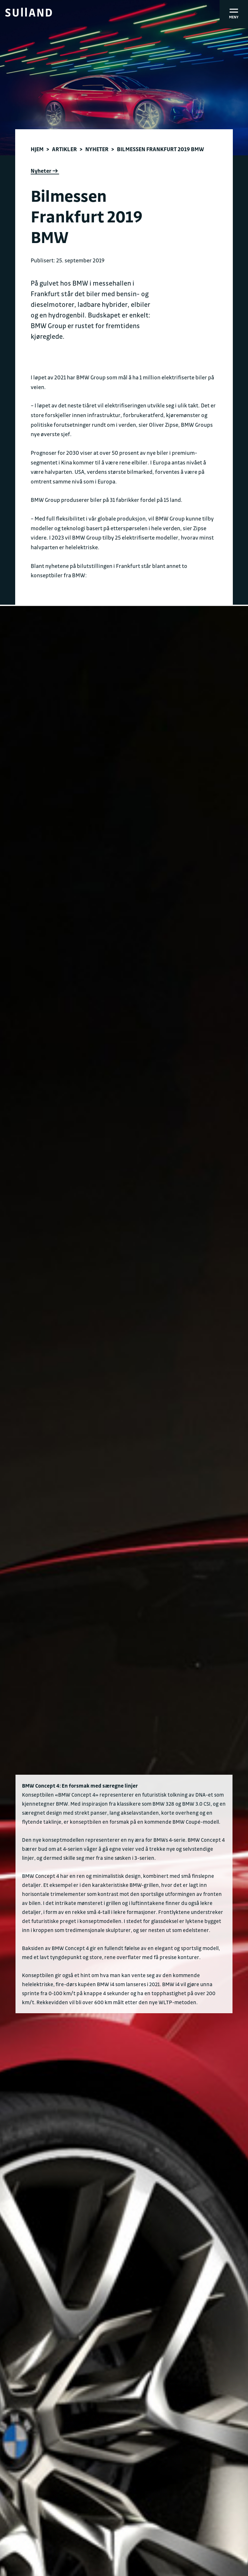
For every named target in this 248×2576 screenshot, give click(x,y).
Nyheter (96, 149)
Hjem (37, 149)
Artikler (64, 149)
